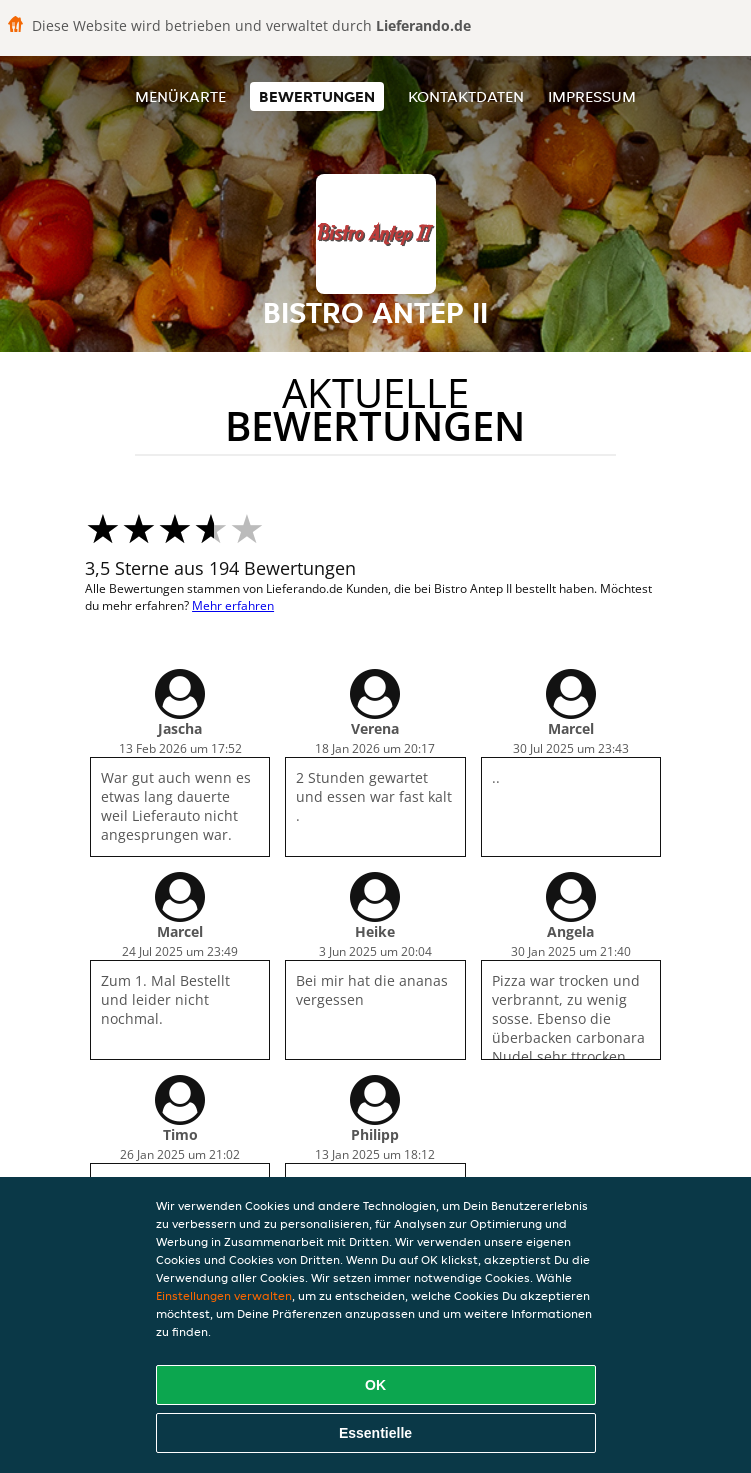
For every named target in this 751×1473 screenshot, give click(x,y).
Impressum (592, 96)
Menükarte (180, 96)
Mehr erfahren (233, 605)
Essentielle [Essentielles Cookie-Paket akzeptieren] (375, 1433)
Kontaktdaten (466, 96)
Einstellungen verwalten (224, 1295)
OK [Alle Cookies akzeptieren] (375, 1385)
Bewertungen (317, 96)
